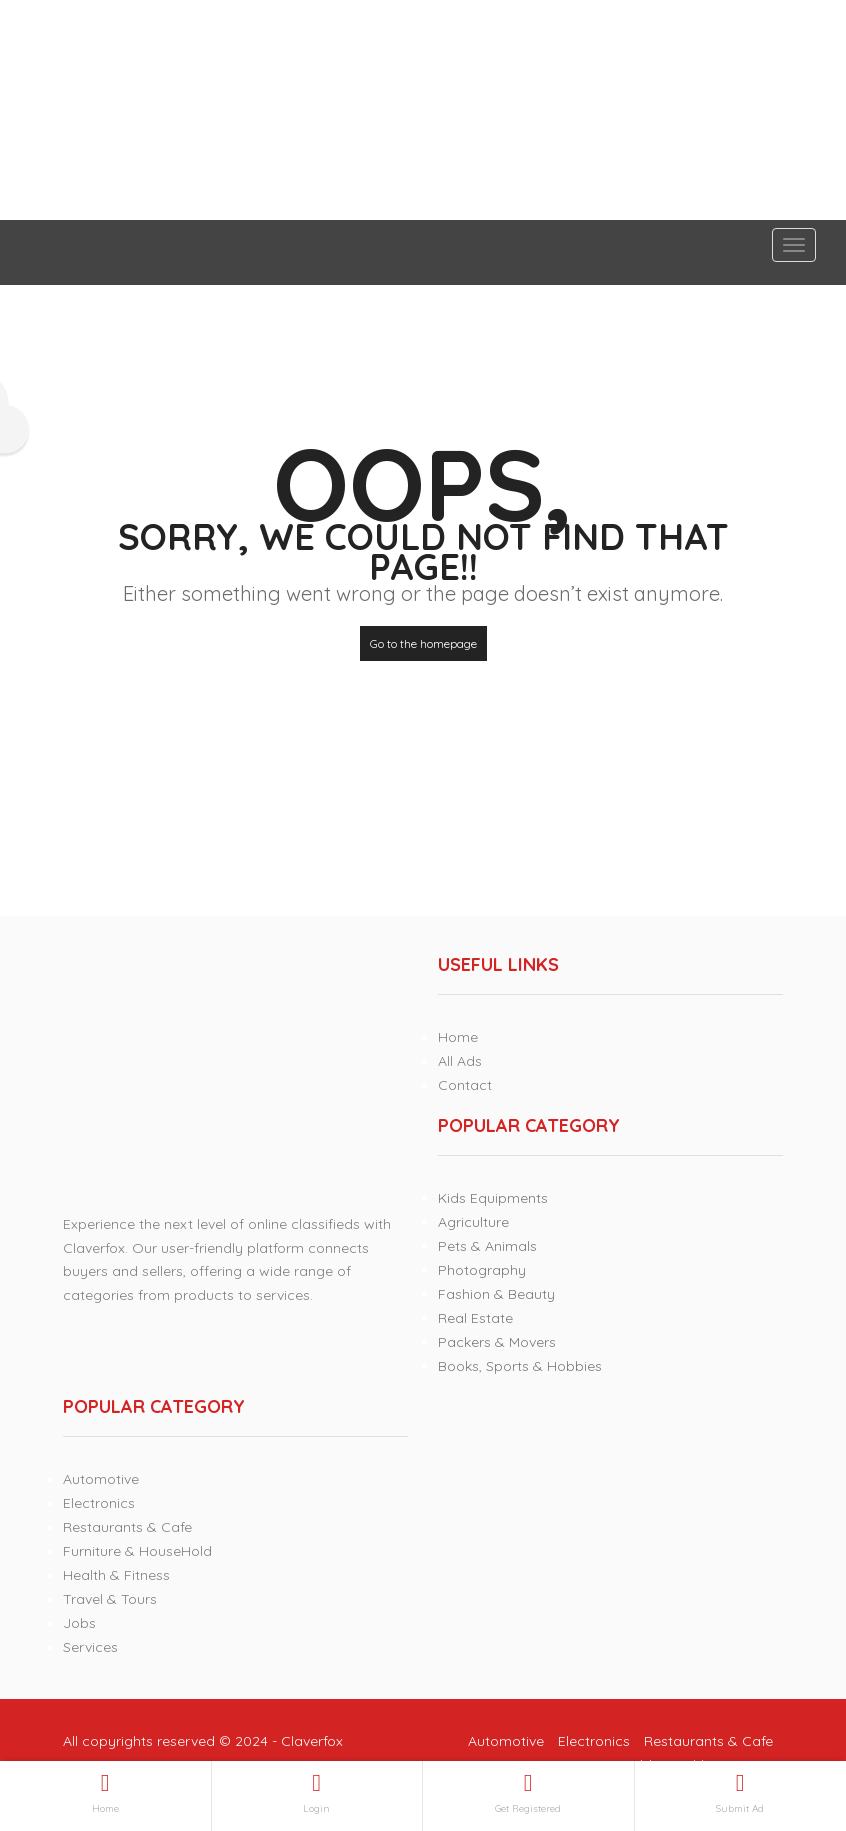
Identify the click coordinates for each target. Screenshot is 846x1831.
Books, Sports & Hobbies (520, 1366)
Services (90, 1647)
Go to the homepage (423, 643)
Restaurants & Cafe (127, 1527)
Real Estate (475, 1318)
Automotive (101, 1479)
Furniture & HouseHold (137, 1551)
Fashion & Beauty (496, 1294)
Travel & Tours (110, 1599)
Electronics (99, 1503)
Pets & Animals (487, 1246)
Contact (465, 1085)
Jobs (79, 1623)
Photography (482, 1270)
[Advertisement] (423, 110)
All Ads (460, 1061)
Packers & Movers (497, 1342)
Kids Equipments (493, 1198)
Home (458, 1037)
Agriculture (473, 1222)
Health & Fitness (116, 1575)
